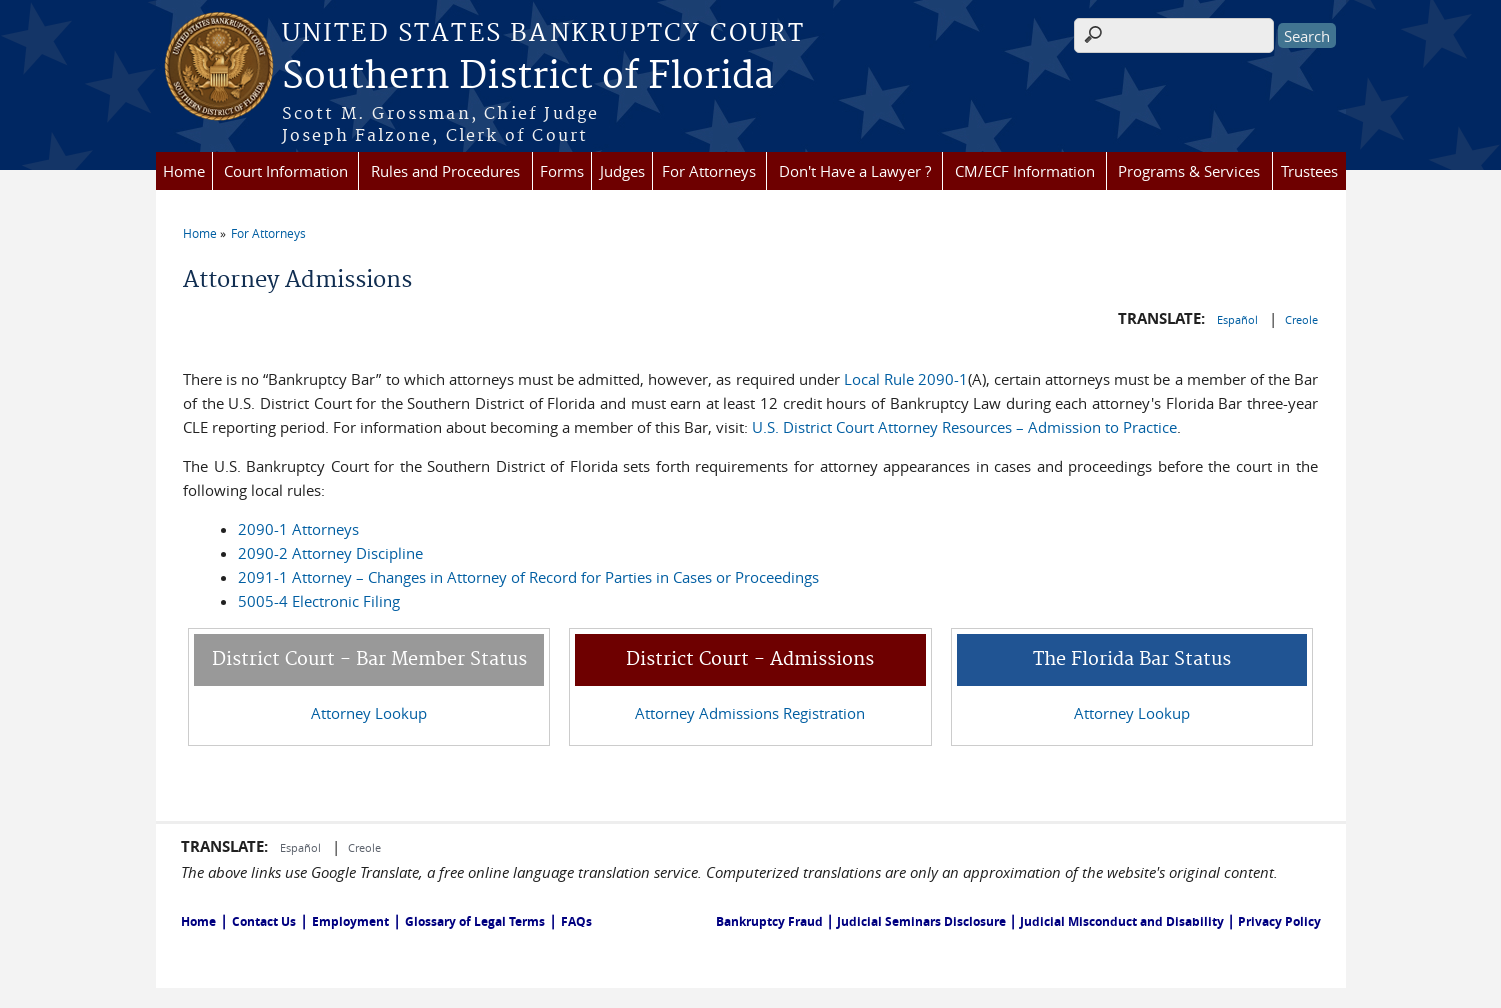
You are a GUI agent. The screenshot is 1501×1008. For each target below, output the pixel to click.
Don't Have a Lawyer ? (855, 171)
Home (184, 171)
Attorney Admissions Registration (750, 713)
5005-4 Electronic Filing (319, 601)
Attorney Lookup (369, 713)
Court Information (286, 171)
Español (1239, 319)
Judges (622, 171)
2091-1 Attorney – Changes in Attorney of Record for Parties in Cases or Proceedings (528, 577)
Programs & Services (1189, 171)
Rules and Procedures (445, 171)
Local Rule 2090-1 (906, 379)
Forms (562, 171)
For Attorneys (709, 171)
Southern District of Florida (528, 77)
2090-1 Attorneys (298, 529)
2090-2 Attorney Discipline (330, 553)
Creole (1301, 319)
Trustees (1309, 171)
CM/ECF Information (1025, 171)
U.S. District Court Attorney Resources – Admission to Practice (964, 427)
